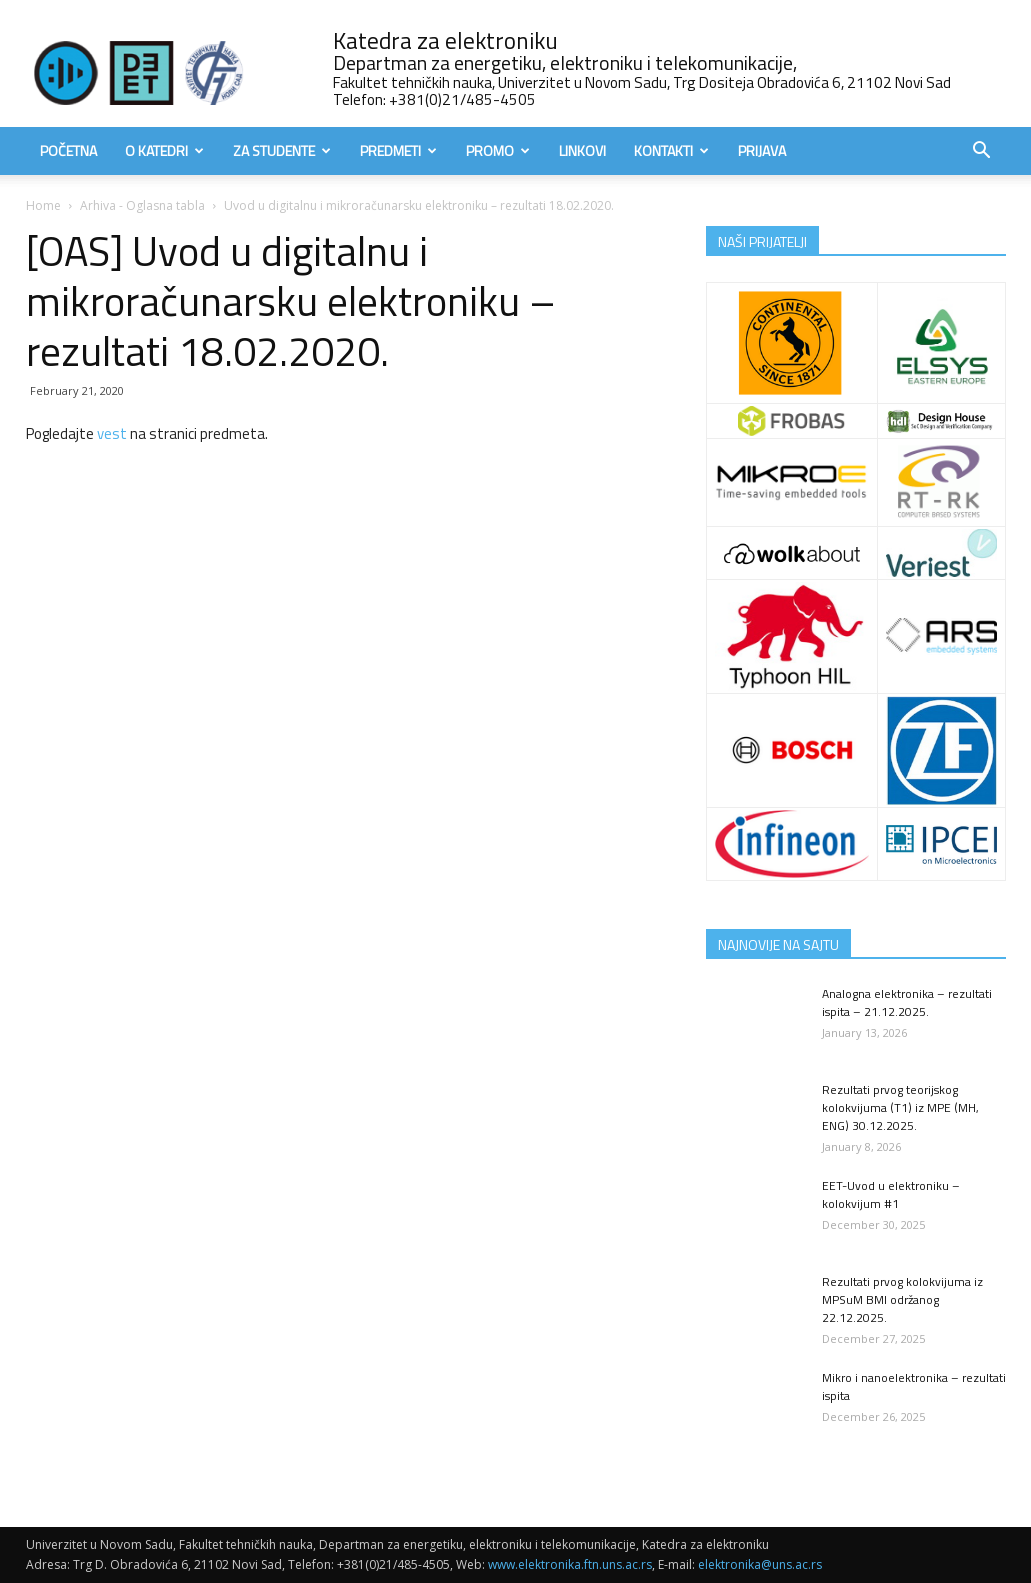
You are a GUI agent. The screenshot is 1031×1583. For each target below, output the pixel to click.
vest (112, 433)
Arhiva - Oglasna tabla (142, 205)
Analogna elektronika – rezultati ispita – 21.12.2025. (907, 1002)
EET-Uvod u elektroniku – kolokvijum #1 (891, 1194)
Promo (498, 150)
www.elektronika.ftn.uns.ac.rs (570, 1564)
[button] (982, 152)
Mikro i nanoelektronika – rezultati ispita (914, 1386)
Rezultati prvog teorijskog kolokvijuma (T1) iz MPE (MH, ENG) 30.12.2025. (900, 1107)
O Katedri (164, 150)
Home (43, 205)
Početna (68, 150)
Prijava (762, 150)
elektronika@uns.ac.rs (760, 1564)
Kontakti (671, 150)
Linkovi (582, 150)
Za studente (282, 150)
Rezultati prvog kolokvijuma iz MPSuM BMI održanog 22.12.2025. (902, 1299)
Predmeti (398, 150)
